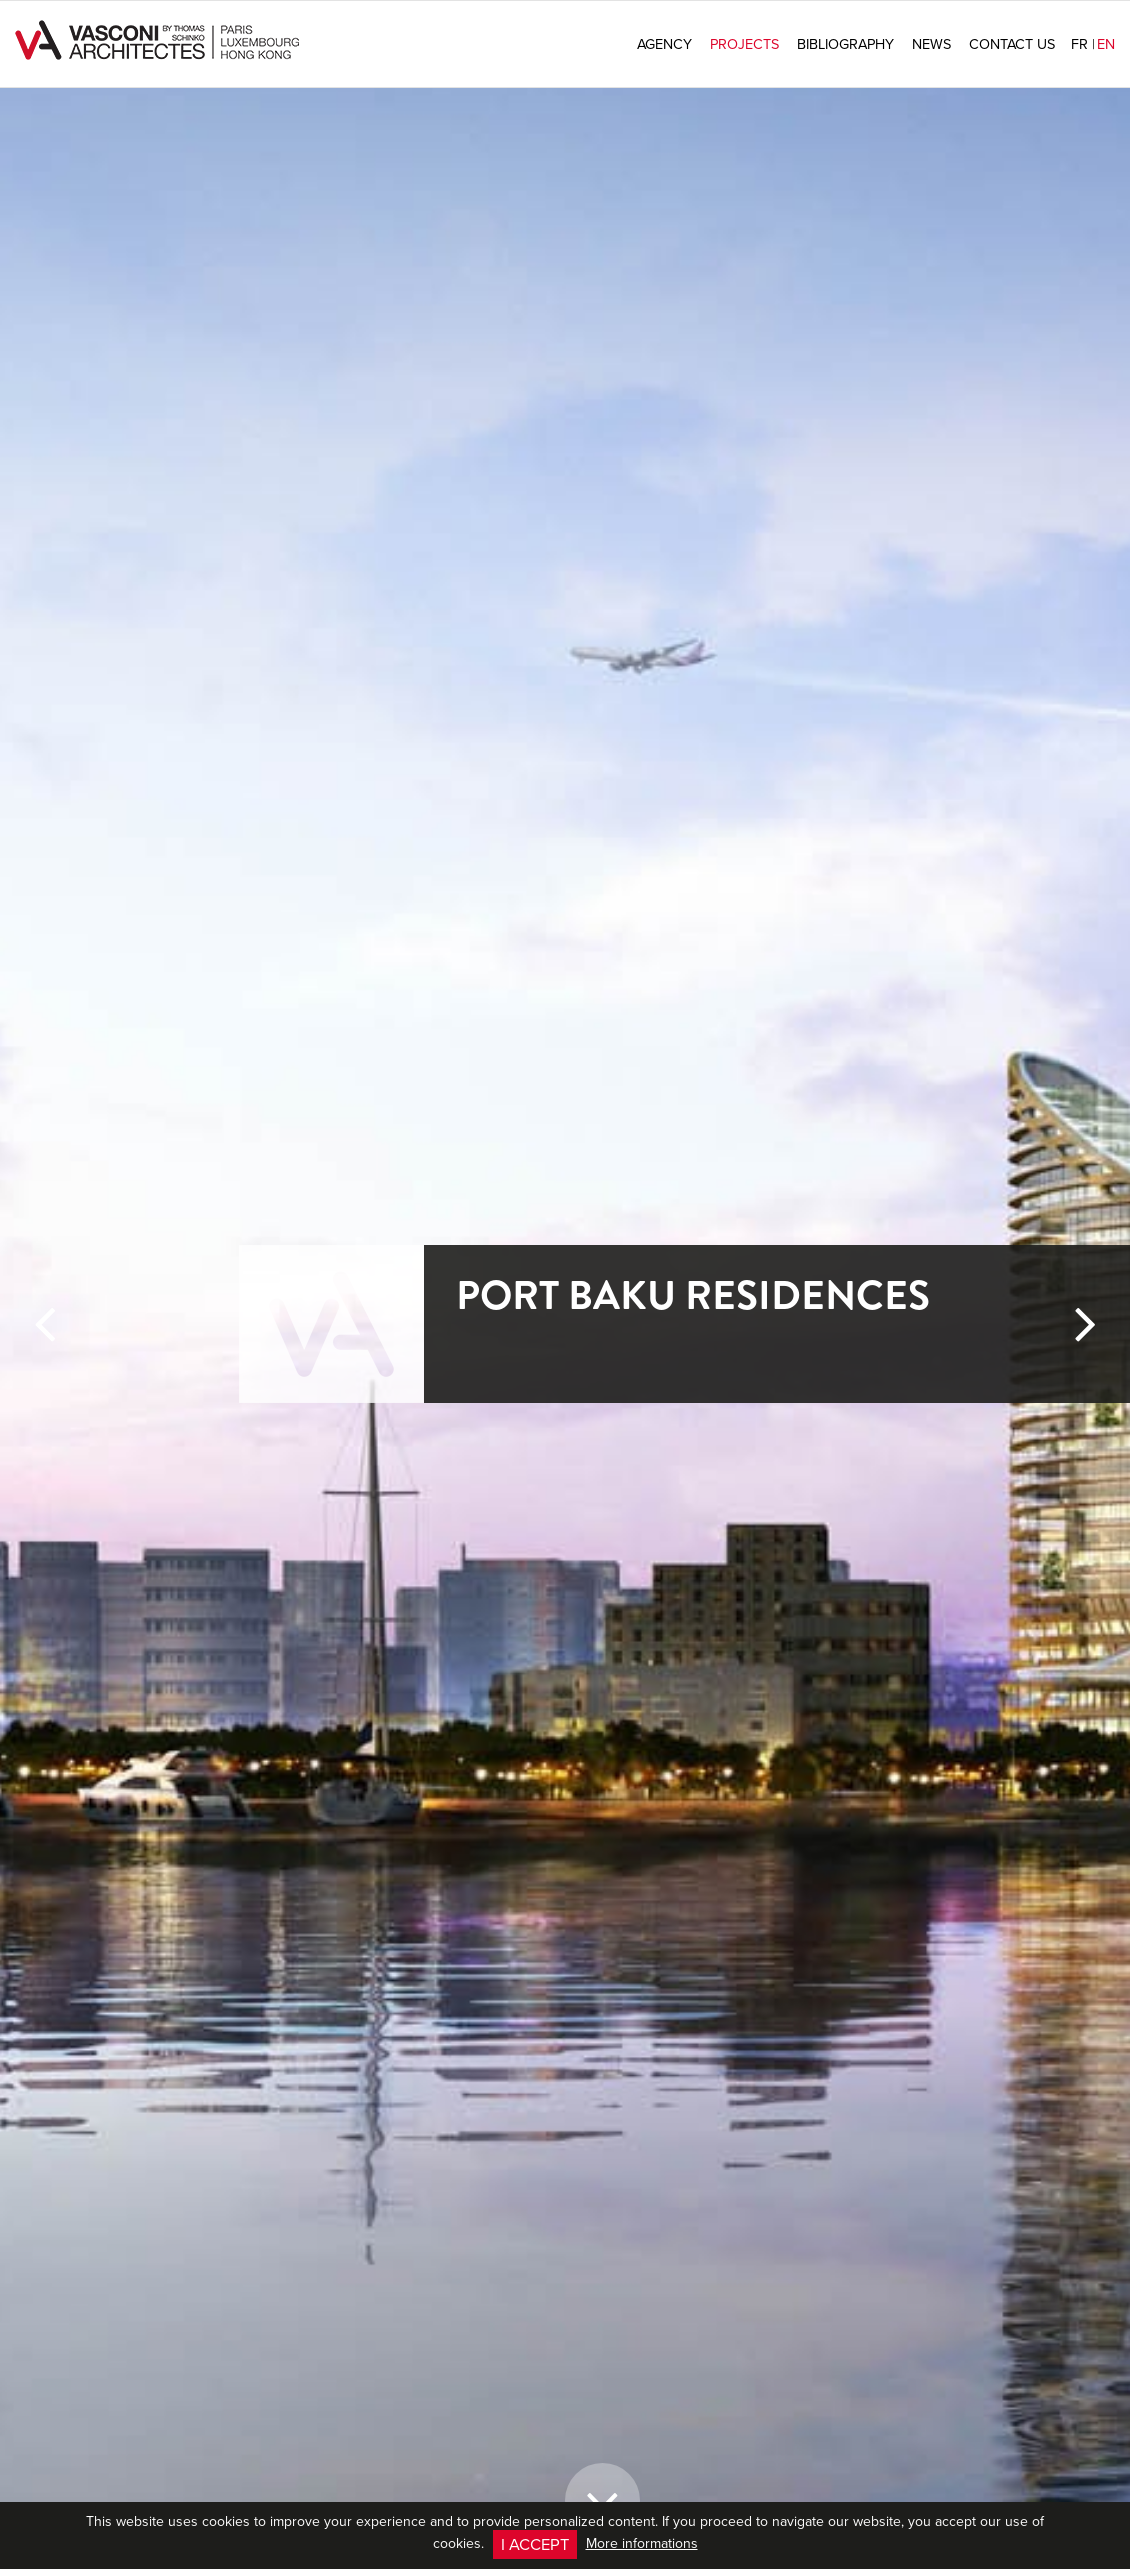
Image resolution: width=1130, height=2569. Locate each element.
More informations (642, 2543)
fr (1083, 43)
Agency (664, 43)
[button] (44, 1928)
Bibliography (845, 43)
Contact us (1012, 43)
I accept (535, 2543)
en (1106, 43)
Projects (744, 43)
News (931, 43)
